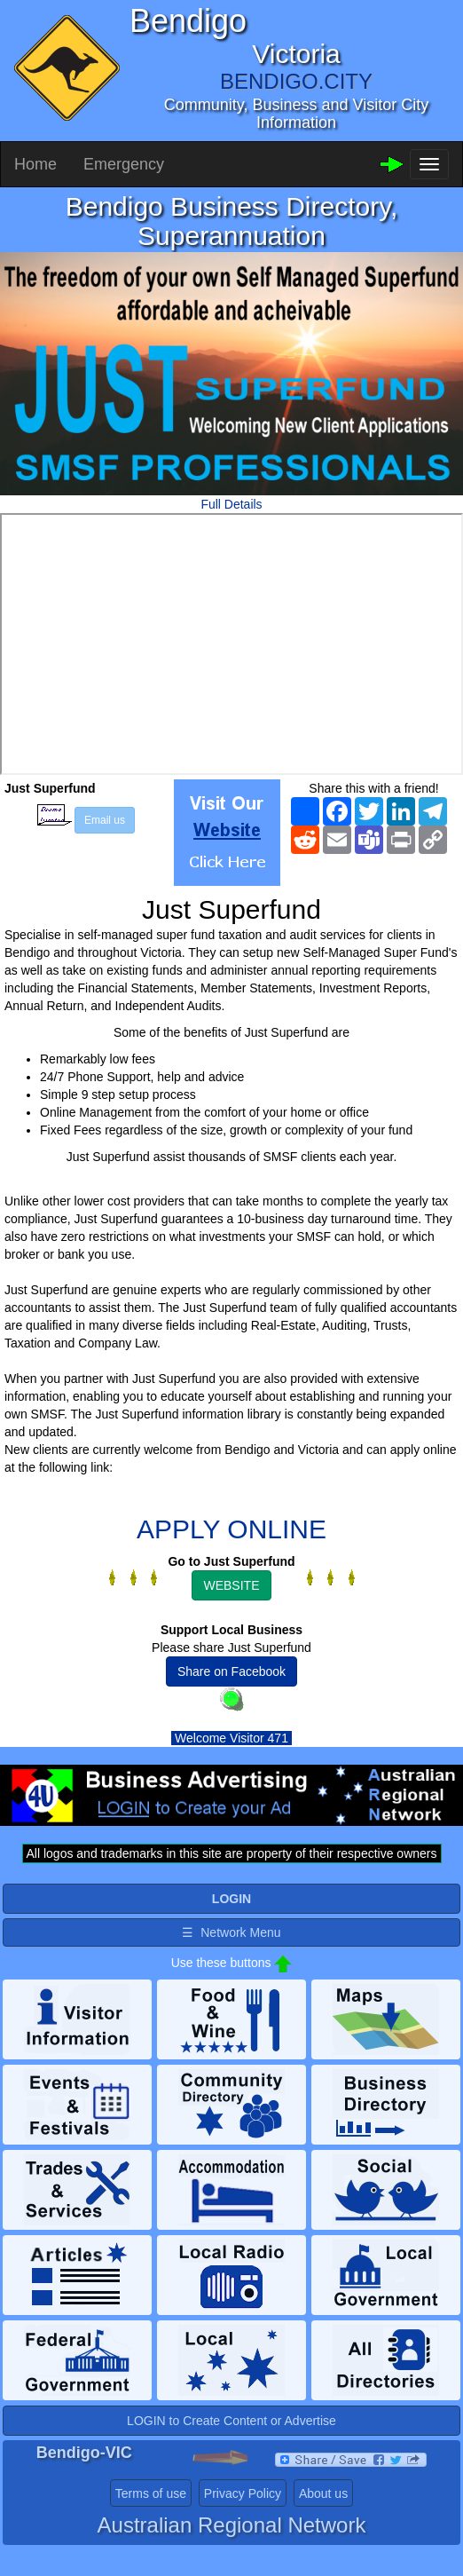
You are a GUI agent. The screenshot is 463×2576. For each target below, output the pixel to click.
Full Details (231, 504)
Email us (104, 820)
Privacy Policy (242, 2493)
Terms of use (150, 2493)
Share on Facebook (231, 1671)
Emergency (123, 164)
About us (323, 2493)
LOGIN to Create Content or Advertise (231, 2421)
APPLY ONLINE (231, 1529)
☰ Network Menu (231, 1932)
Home (35, 164)
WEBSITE (231, 1585)
